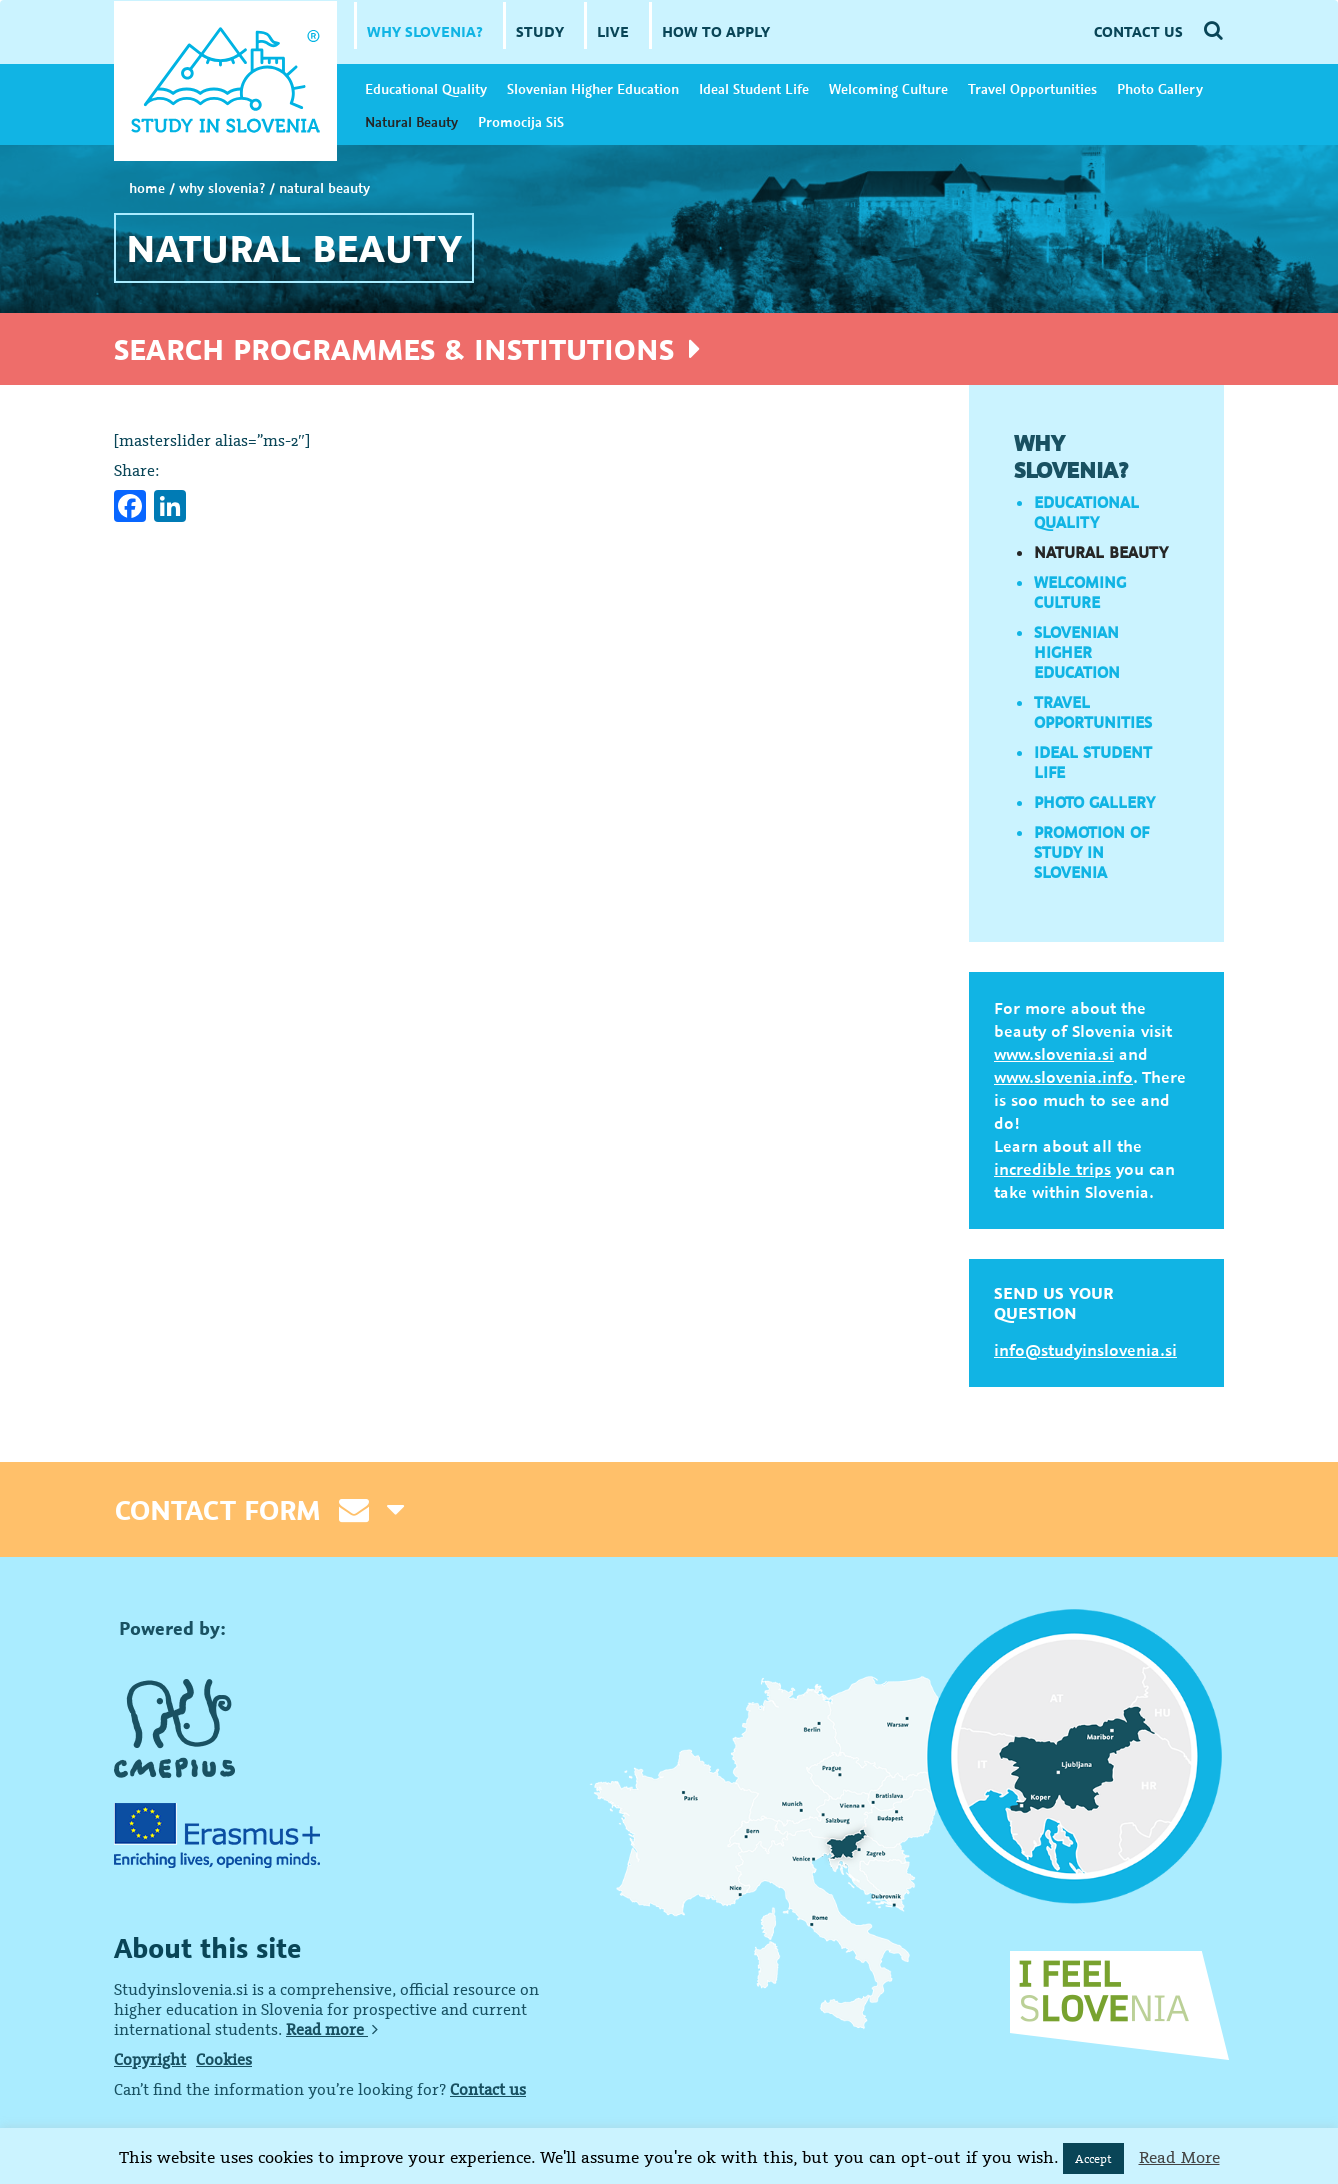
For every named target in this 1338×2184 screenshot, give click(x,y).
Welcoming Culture (888, 89)
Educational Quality (426, 89)
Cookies (224, 2059)
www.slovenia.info (1063, 1077)
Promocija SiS (521, 122)
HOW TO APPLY (716, 31)
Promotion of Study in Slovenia (1091, 852)
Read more (332, 2029)
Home (147, 188)
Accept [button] (1093, 2158)
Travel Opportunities (1032, 89)
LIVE (613, 31)
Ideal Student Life (754, 89)
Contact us (488, 2089)
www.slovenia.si (1054, 1054)
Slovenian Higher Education (593, 89)
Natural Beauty (411, 122)
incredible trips (1052, 1169)
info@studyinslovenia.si (1085, 1350)
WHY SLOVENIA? (425, 31)
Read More (1179, 2157)
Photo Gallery (1160, 89)
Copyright (150, 2059)
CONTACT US (1138, 31)
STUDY (540, 31)
